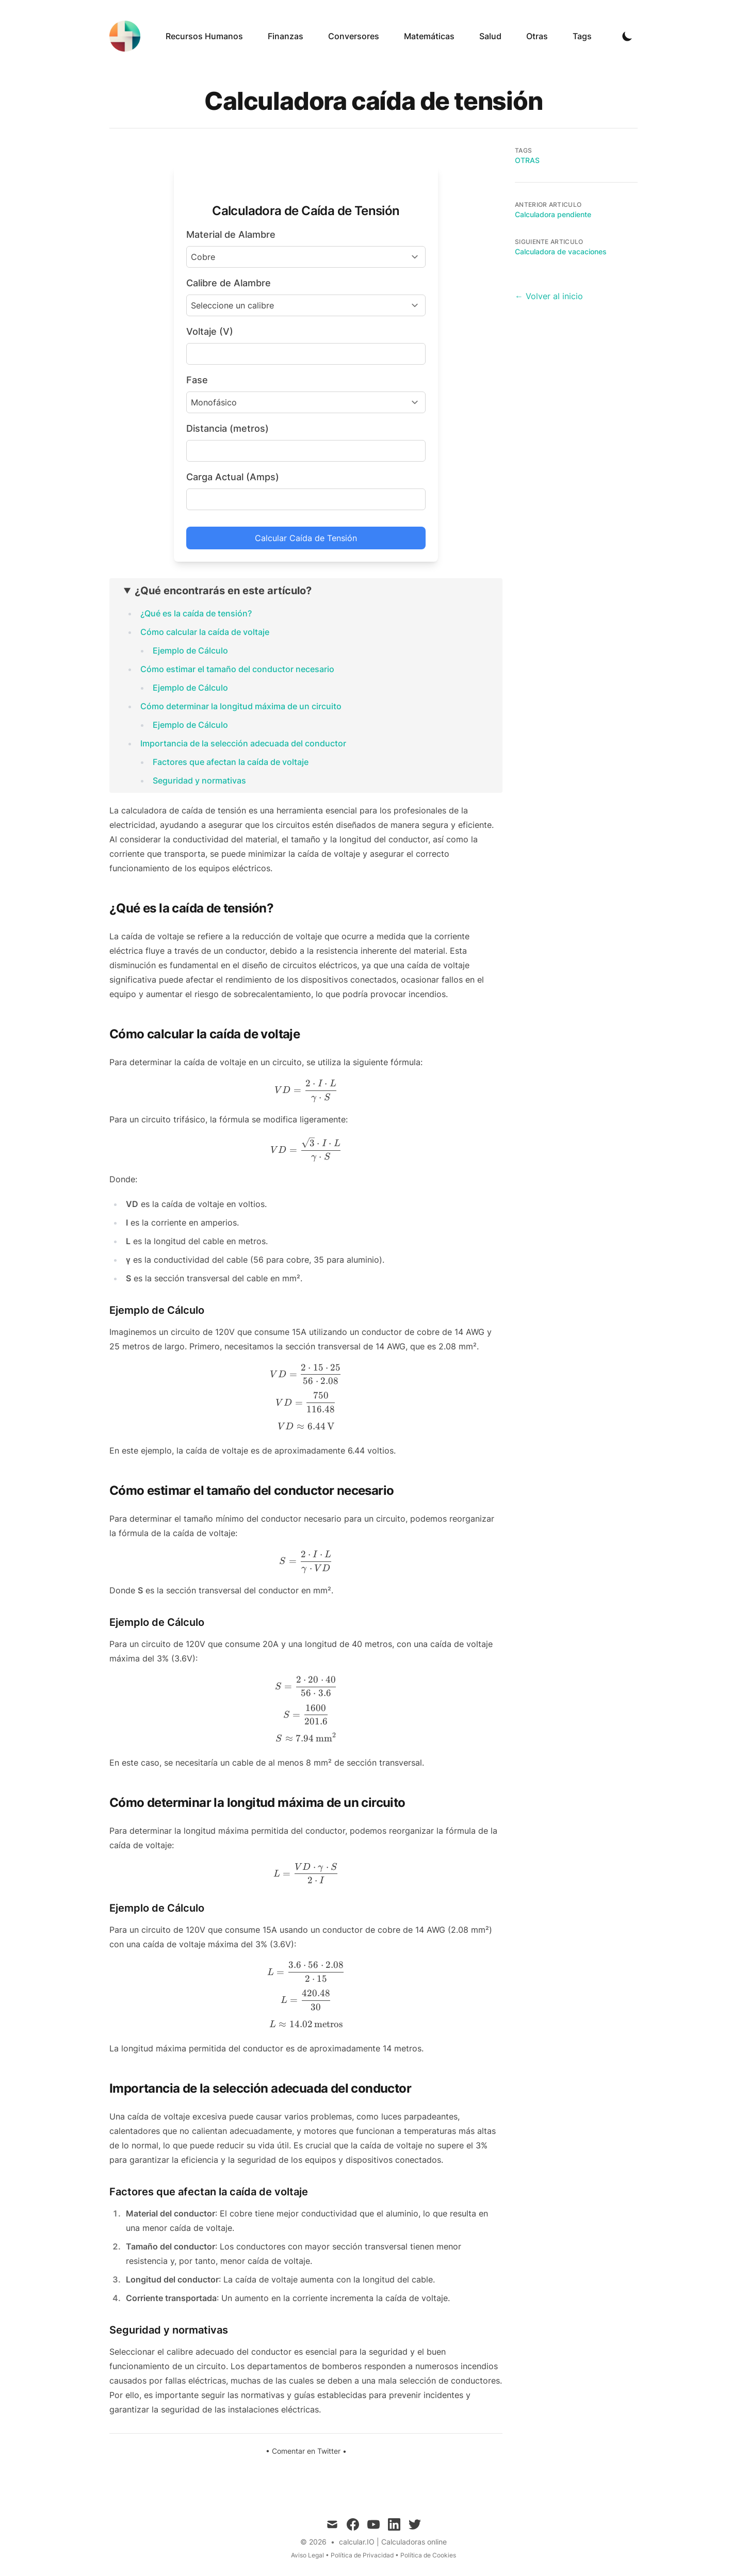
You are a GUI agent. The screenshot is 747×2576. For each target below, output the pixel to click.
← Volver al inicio (549, 296)
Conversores (353, 36)
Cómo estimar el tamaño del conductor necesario (237, 669)
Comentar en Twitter (306, 2451)
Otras (537, 36)
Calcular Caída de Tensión (306, 538)
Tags (582, 36)
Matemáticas (429, 36)
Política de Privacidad (362, 2555)
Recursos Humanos (204, 36)
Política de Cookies (428, 2555)
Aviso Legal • (311, 2555)
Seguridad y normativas (199, 780)
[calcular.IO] (128, 36)
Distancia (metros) (227, 428)
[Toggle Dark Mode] (627, 36)
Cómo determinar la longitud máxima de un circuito (241, 706)
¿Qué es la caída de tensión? (196, 613)
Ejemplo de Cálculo (190, 650)
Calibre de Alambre (228, 283)
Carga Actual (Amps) (232, 476)
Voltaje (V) (209, 331)
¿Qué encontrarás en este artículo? (223, 590)
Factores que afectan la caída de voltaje (230, 762)
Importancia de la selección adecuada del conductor (243, 743)
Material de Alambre (230, 234)
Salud (490, 36)
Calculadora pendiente (553, 214)
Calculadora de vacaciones (561, 251)
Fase (197, 379)
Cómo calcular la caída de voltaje (204, 632)
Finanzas (285, 36)
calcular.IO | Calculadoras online (393, 2541)
